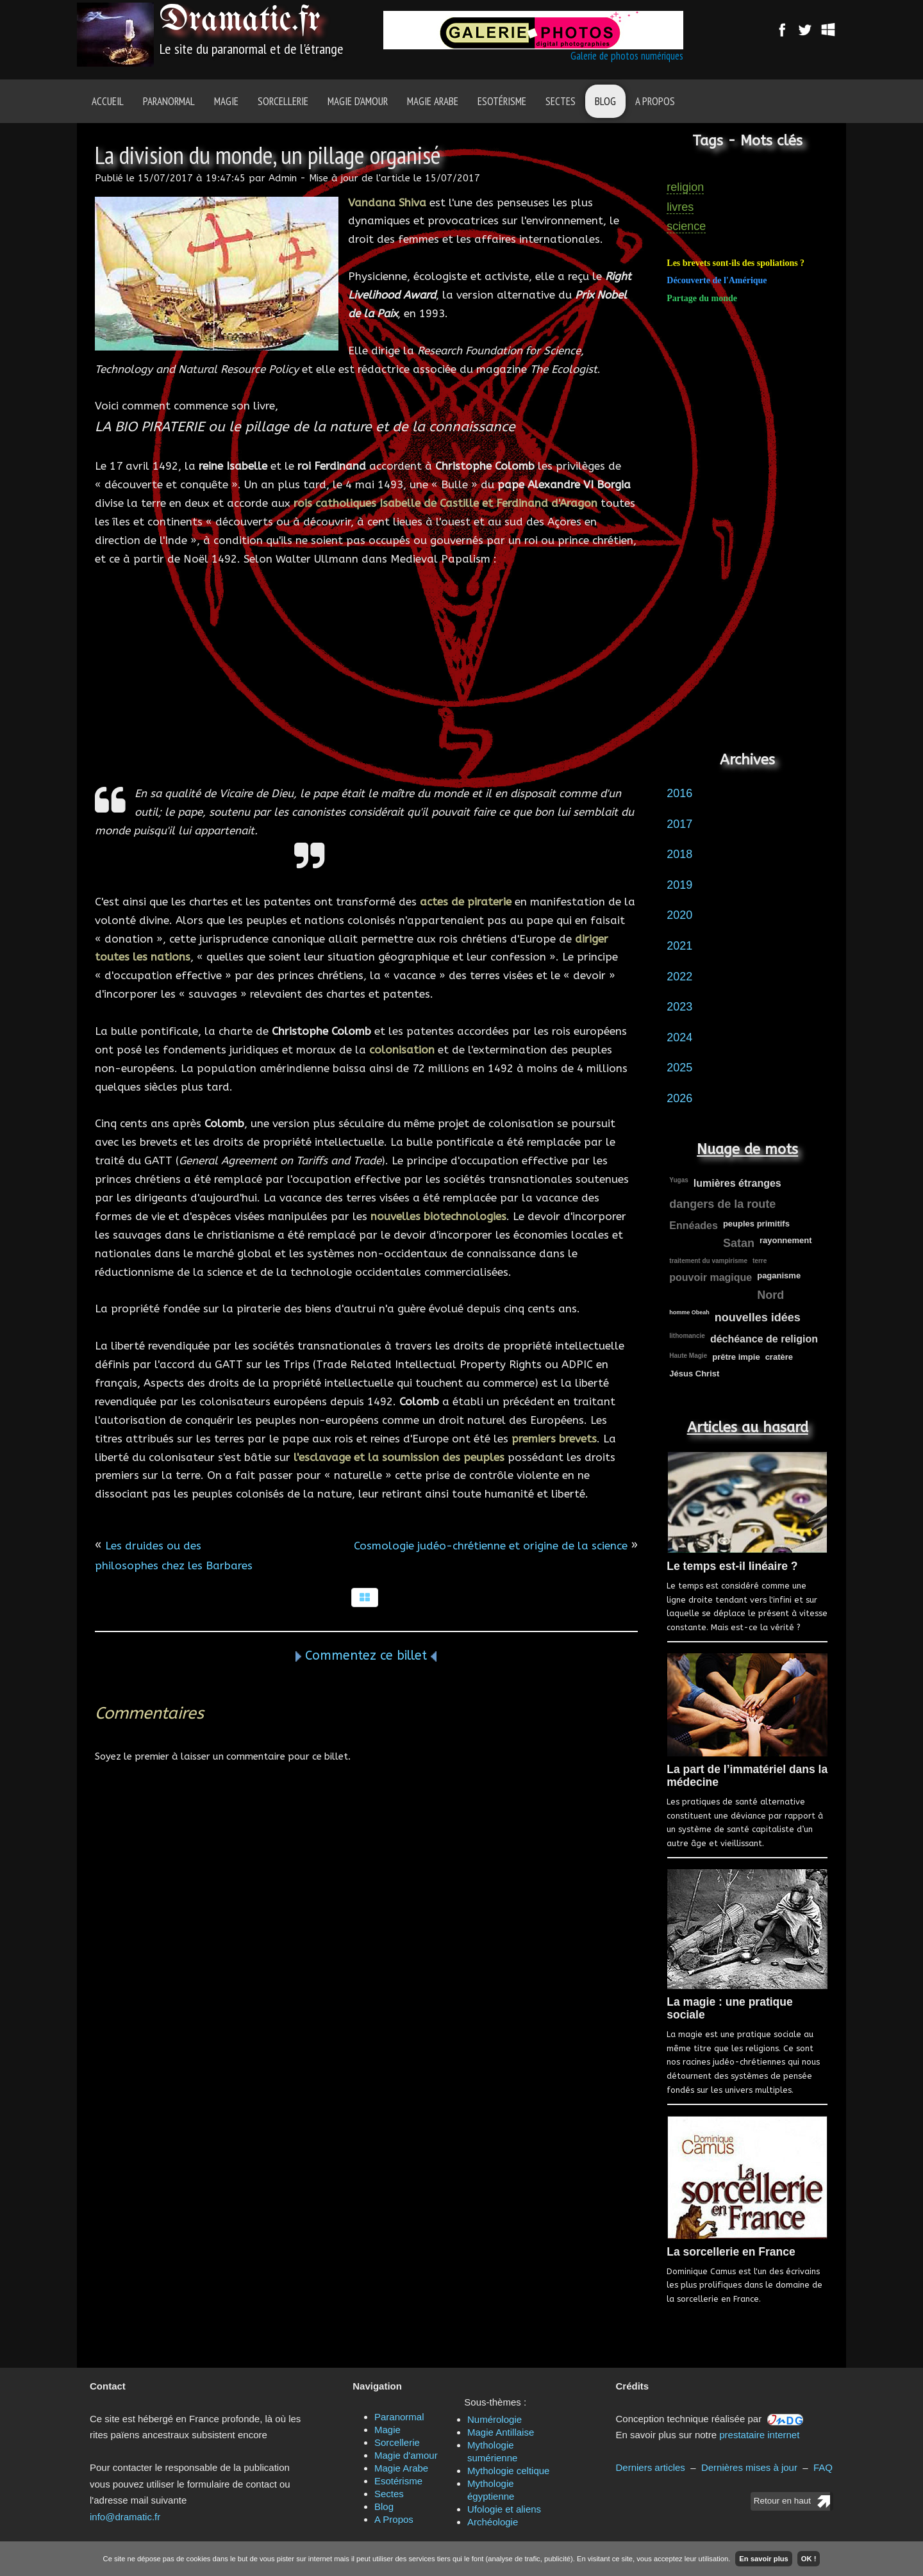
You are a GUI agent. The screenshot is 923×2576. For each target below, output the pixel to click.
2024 (679, 1037)
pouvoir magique (710, 1277)
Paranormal (169, 101)
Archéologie (492, 2521)
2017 (679, 824)
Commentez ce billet (366, 1655)
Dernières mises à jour (749, 2467)
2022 (679, 976)
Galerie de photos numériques (626, 56)
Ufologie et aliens (504, 2509)
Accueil (108, 101)
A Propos (655, 101)
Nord (770, 1295)
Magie (226, 101)
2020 (679, 915)
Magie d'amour (358, 101)
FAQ (823, 2467)
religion (685, 187)
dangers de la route (722, 1204)
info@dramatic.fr (125, 2516)
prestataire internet (759, 2434)
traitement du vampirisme (708, 1260)
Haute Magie (688, 1355)
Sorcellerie (283, 101)
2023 (679, 1006)
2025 (679, 1067)
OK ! (809, 2559)
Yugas (678, 1180)
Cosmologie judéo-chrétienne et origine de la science (491, 1545)
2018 (679, 854)
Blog (605, 101)
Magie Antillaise (500, 2432)
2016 (679, 793)
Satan (738, 1243)
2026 (679, 1098)
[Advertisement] (366, 676)
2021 (679, 945)
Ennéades (693, 1225)
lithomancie (687, 1335)
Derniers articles (650, 2467)
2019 (679, 885)
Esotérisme (502, 101)
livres (680, 207)
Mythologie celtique (508, 2470)
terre (760, 1260)
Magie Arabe (432, 101)
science (686, 226)
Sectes (560, 101)
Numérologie (494, 2419)
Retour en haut (782, 2501)
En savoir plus (763, 2559)
